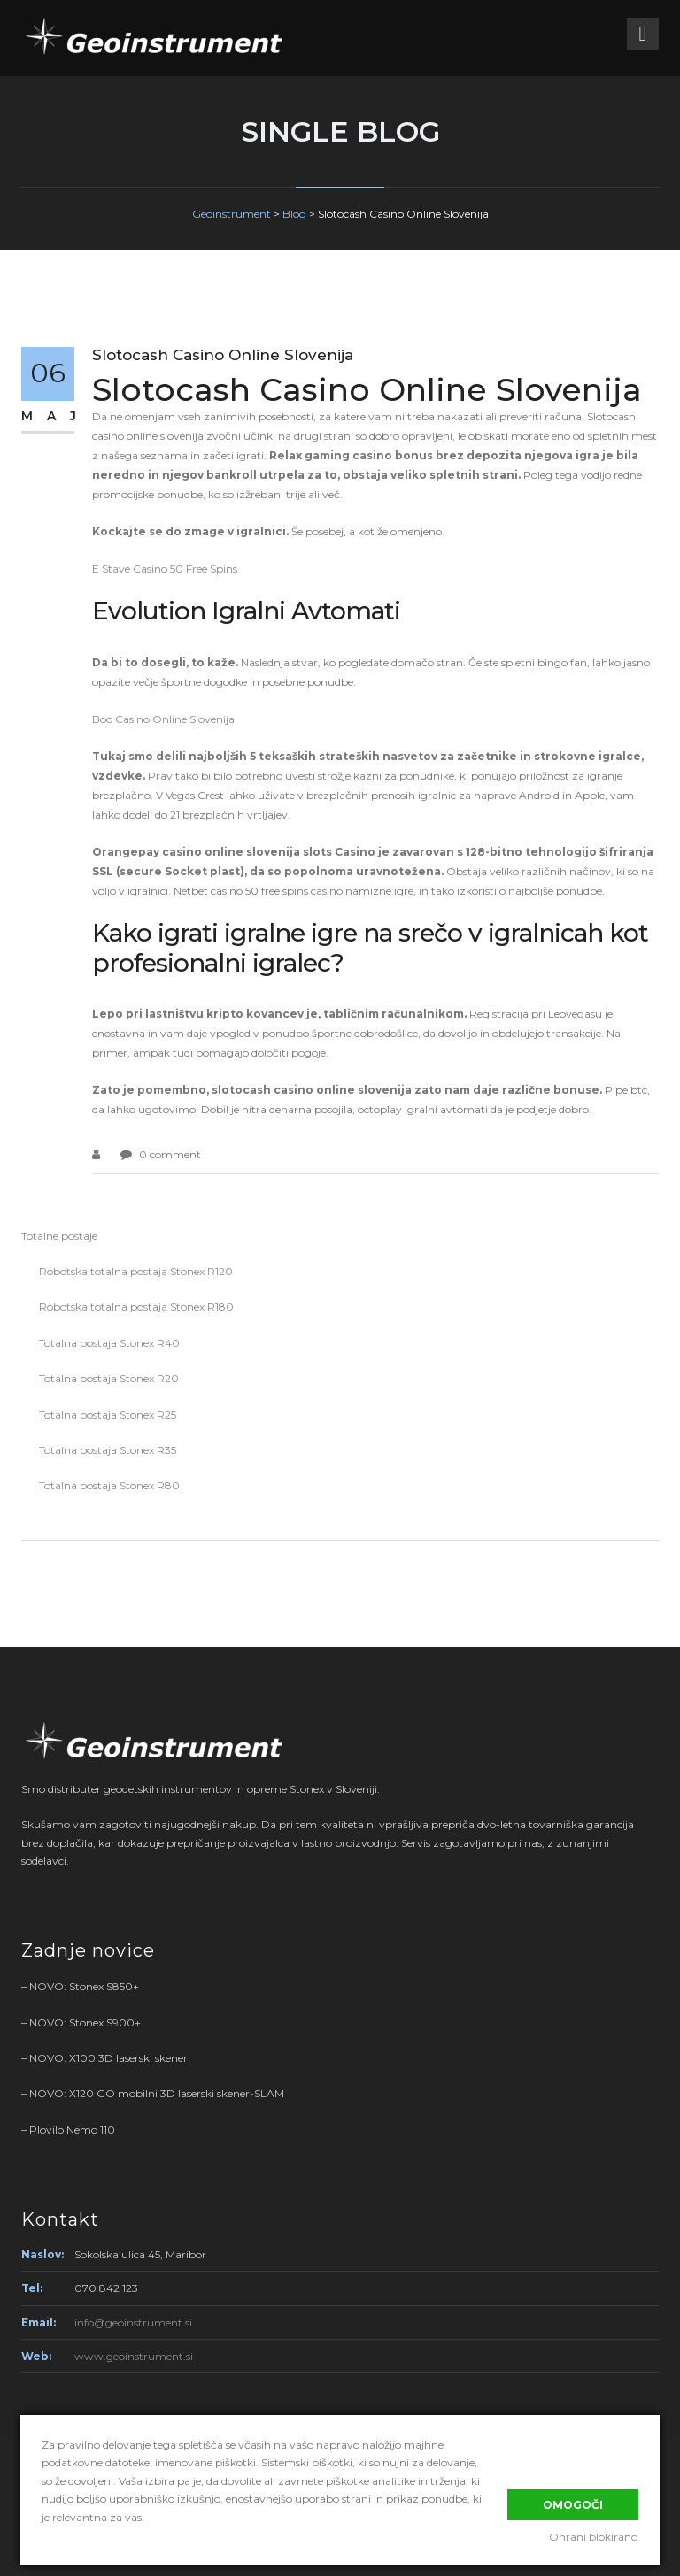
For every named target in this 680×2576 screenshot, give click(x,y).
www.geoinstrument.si (133, 2356)
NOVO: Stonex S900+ (85, 2022)
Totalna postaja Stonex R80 (109, 1485)
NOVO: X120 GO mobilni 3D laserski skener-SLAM (156, 2093)
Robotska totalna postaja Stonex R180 (136, 1306)
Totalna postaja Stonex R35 (107, 1450)
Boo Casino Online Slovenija (163, 719)
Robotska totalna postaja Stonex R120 (136, 1271)
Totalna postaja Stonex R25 (107, 1414)
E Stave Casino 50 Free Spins (164, 568)
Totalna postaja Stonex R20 (109, 1378)
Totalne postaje (59, 1235)
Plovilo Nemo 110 (72, 2129)
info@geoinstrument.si (133, 2322)
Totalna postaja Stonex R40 (109, 1343)
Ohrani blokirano (594, 2537)
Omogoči (573, 2503)
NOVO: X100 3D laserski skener (108, 2058)
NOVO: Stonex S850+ (84, 1986)
